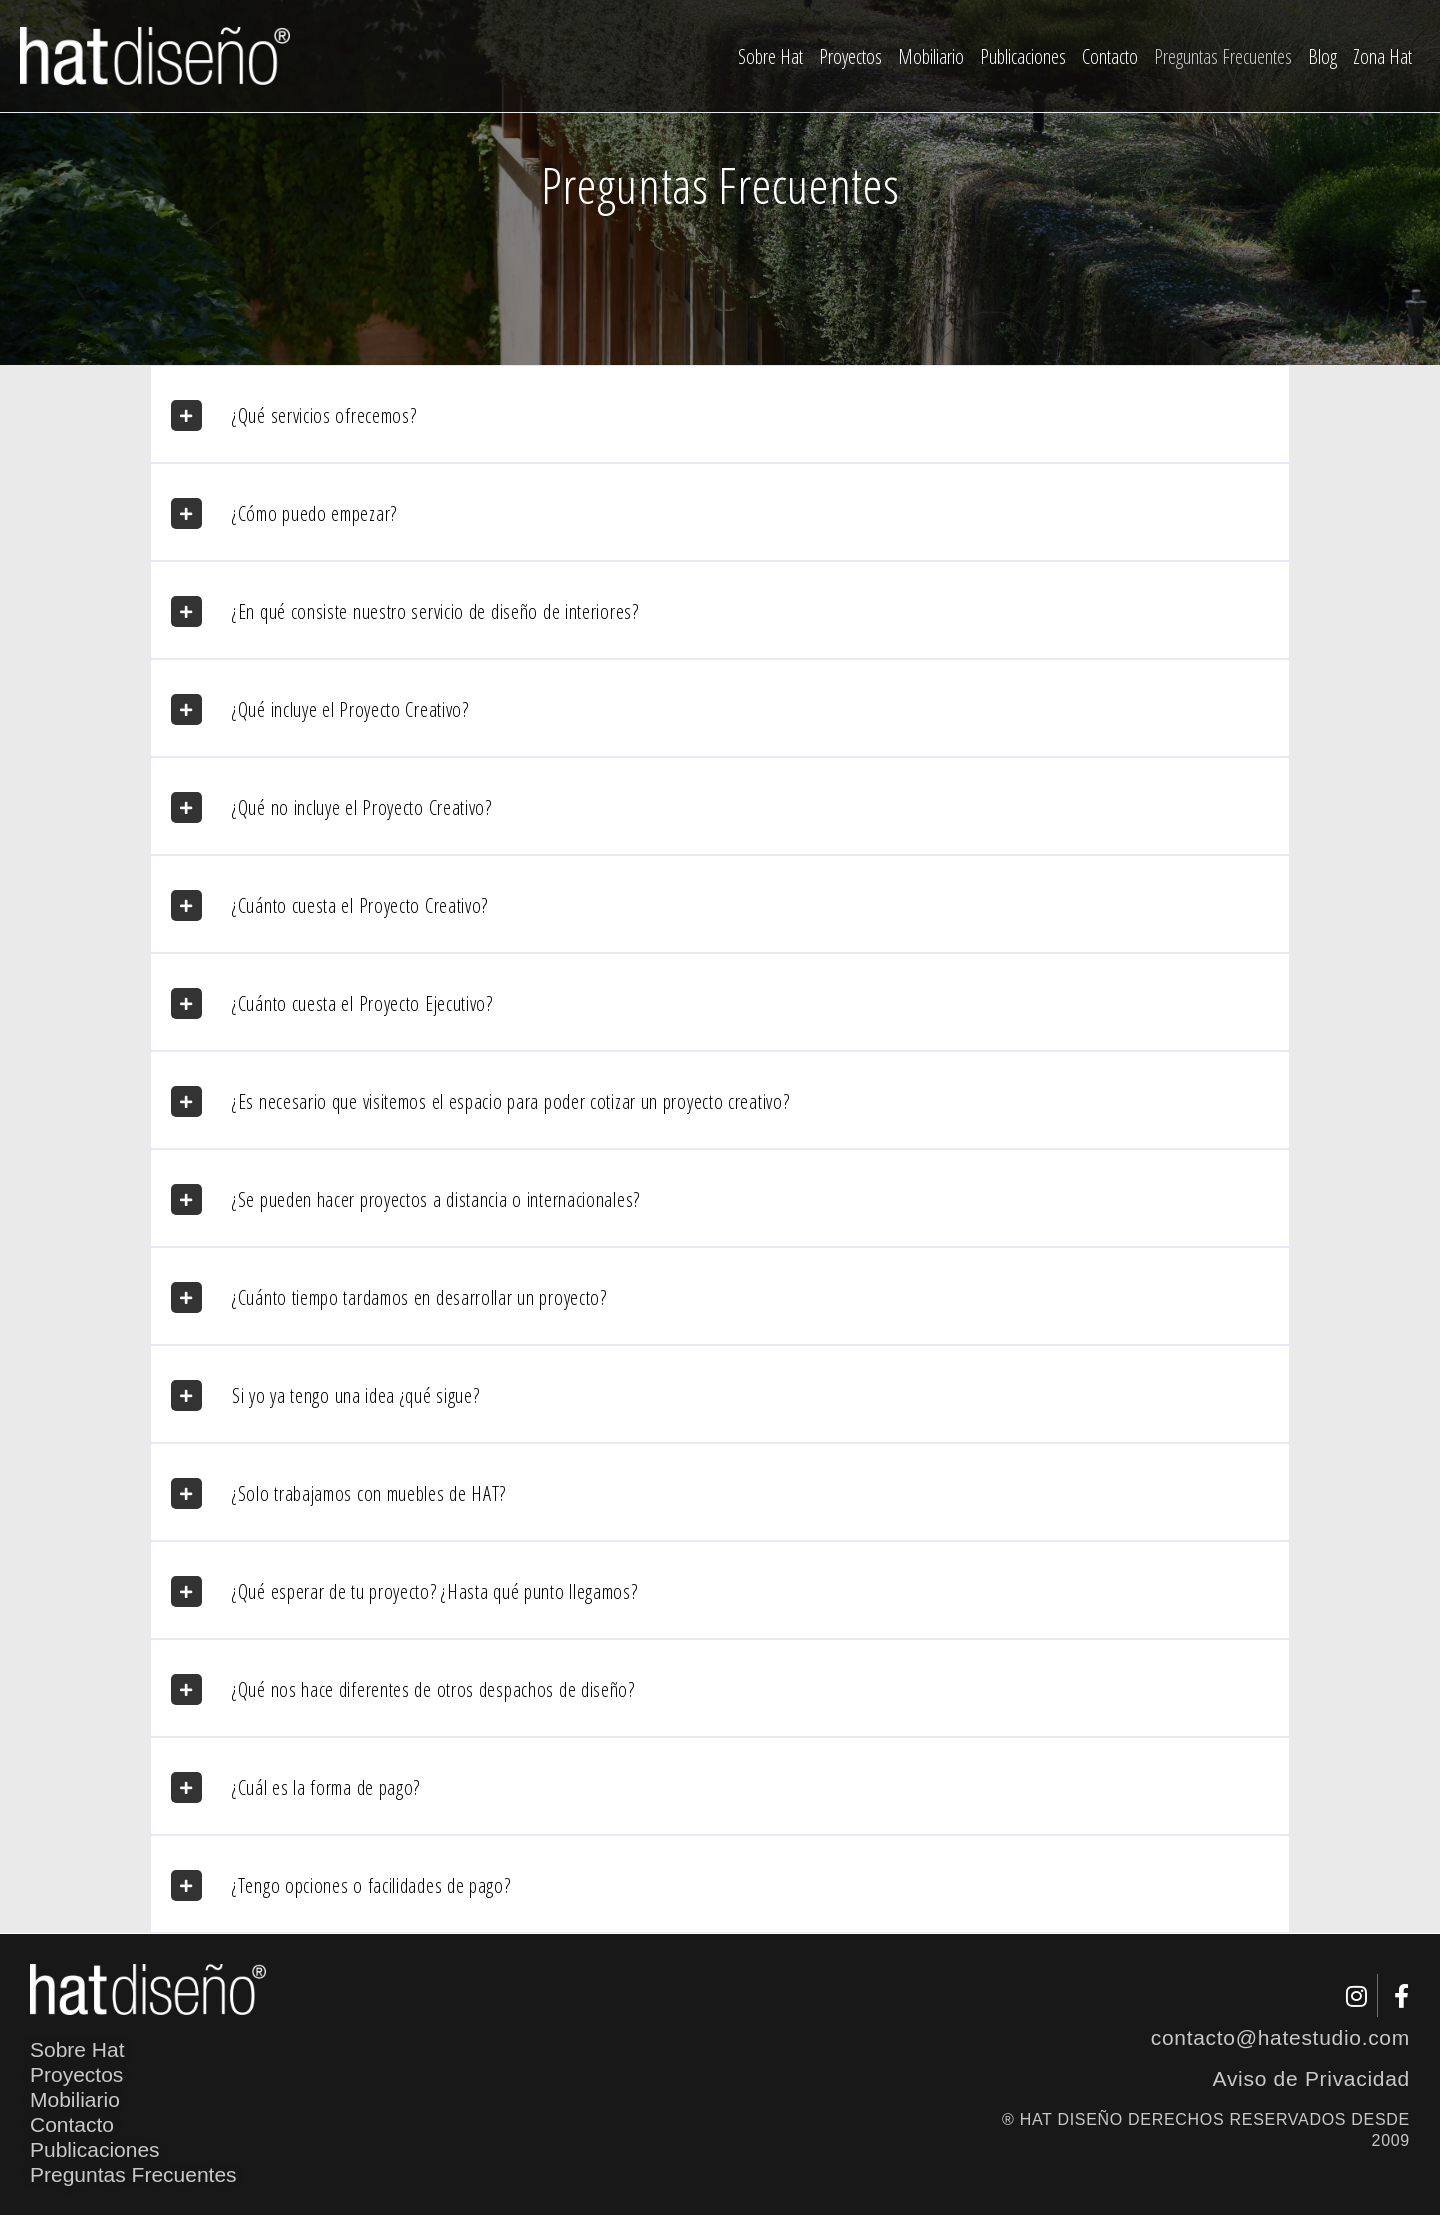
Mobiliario (931, 56)
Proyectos (850, 56)
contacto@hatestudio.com (1280, 2037)
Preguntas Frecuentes (1223, 56)
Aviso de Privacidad (1311, 2078)
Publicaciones (1023, 56)
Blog (1322, 56)
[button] (720, 414)
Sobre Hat (770, 56)
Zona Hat (1382, 56)
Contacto (1110, 56)
